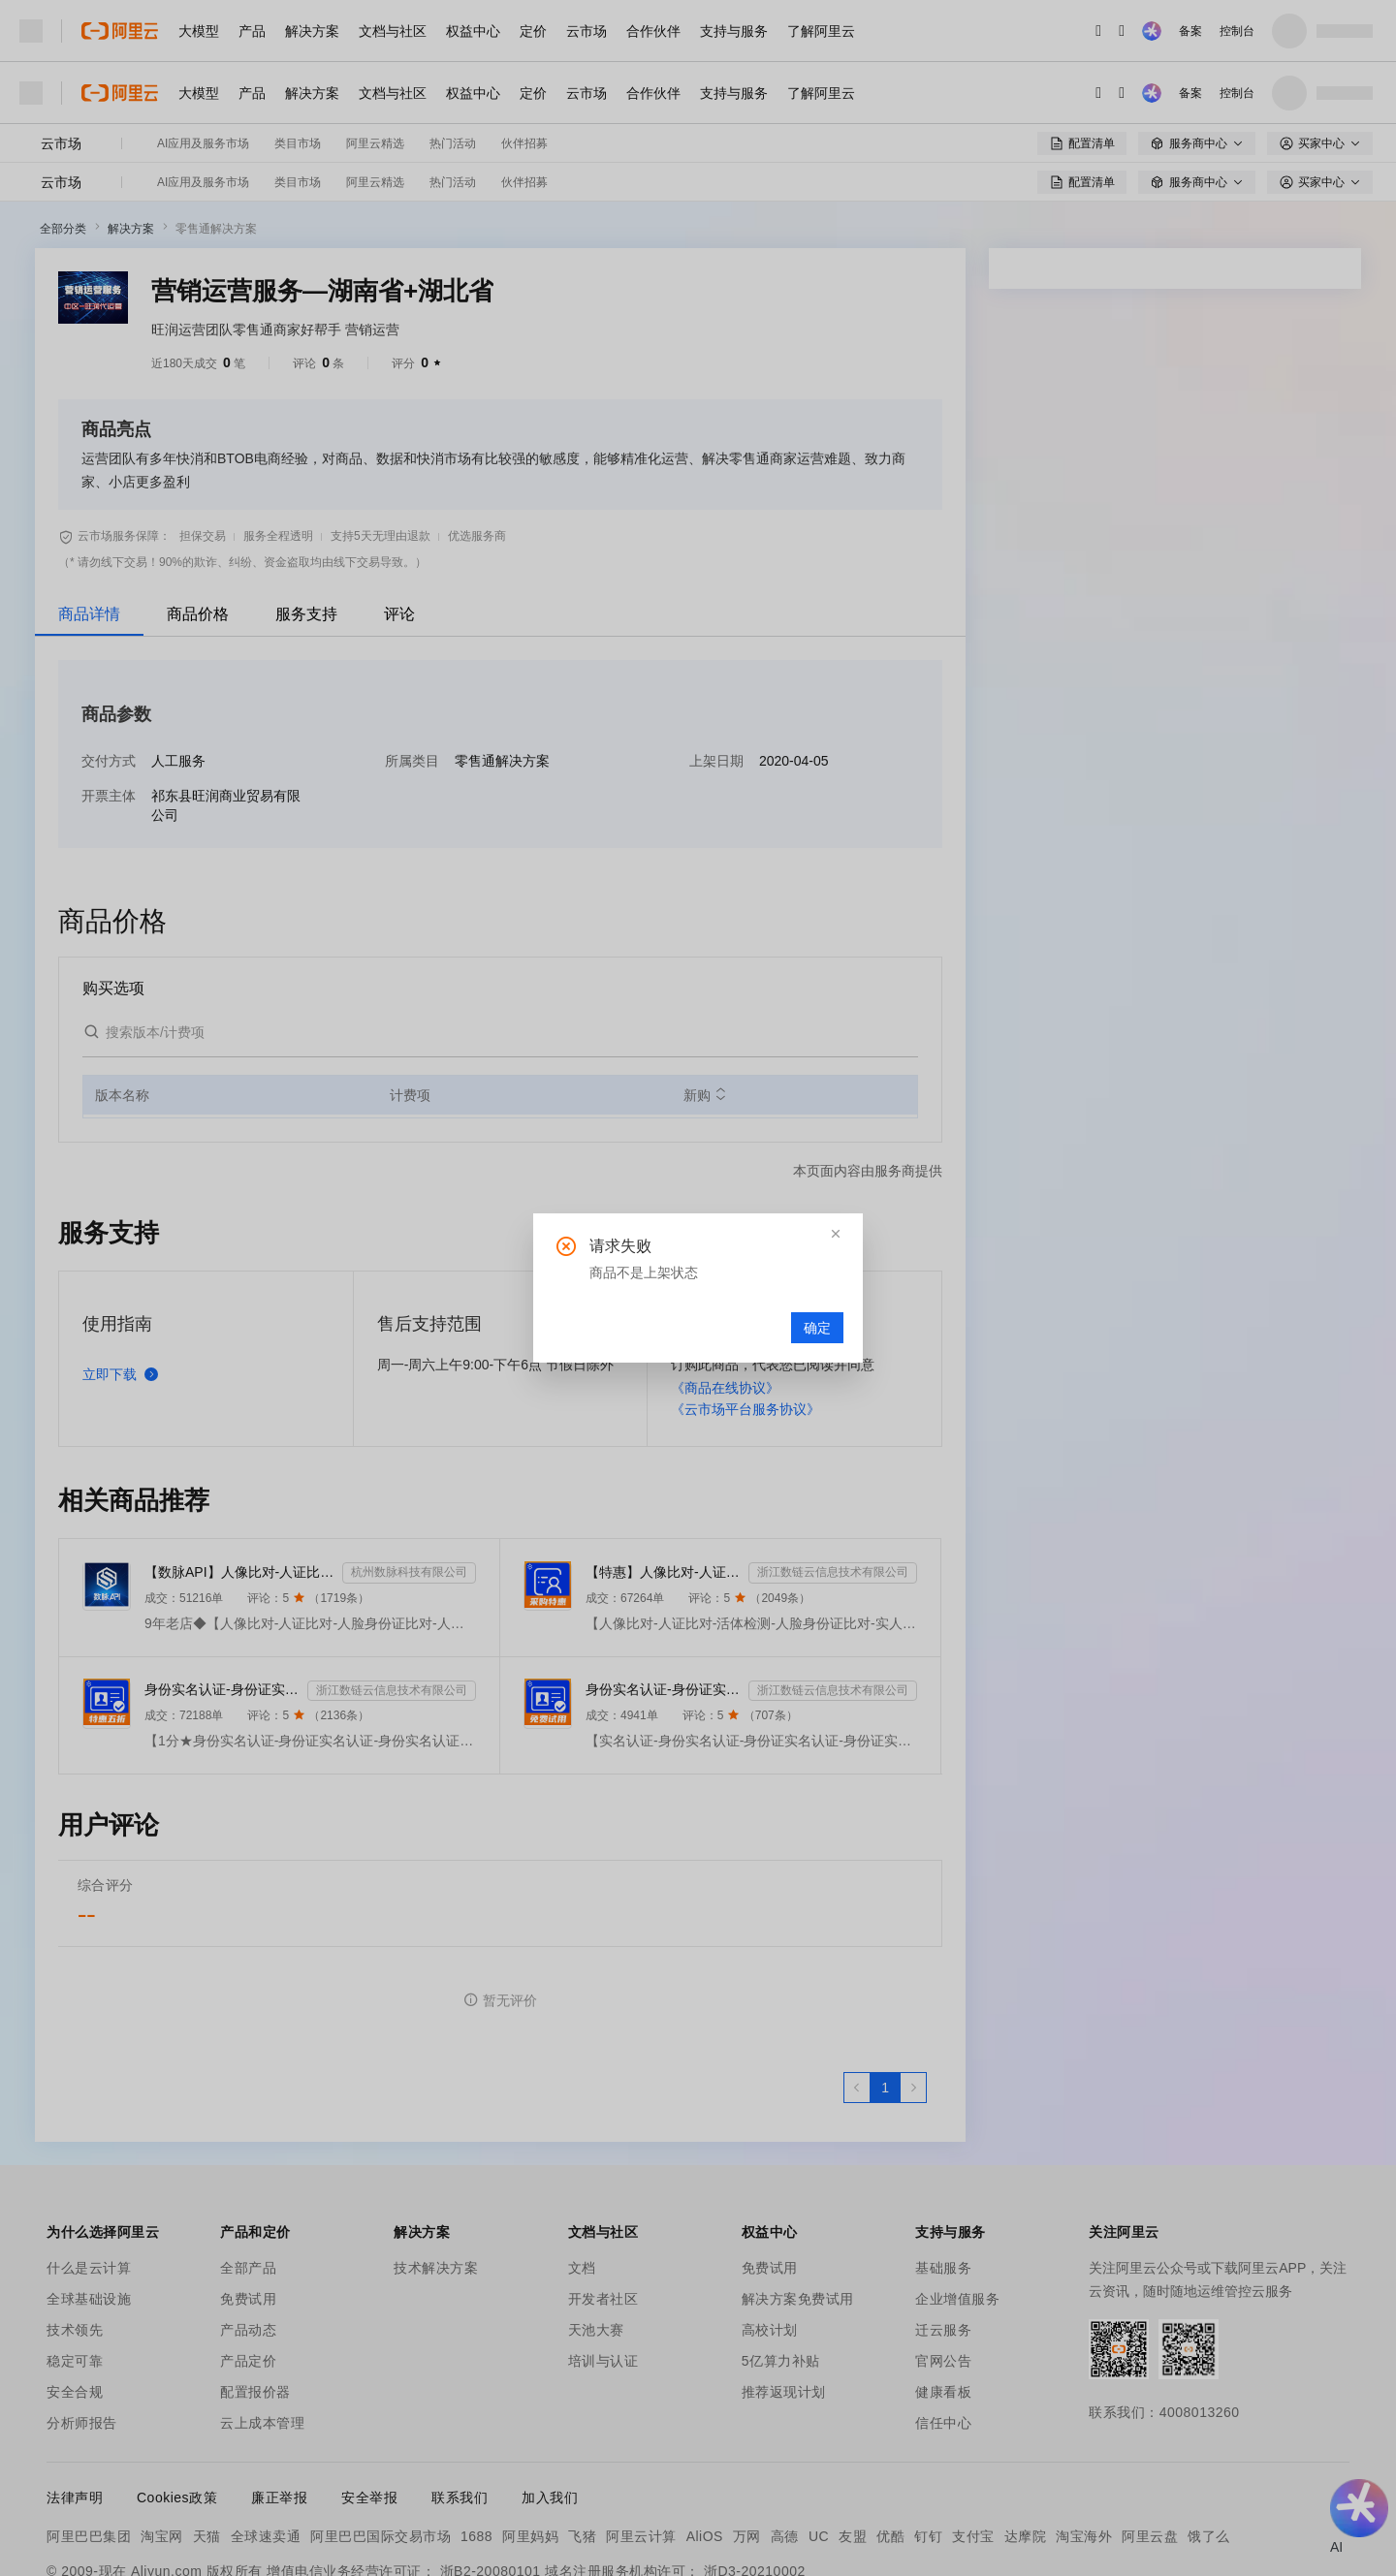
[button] (835, 1233)
